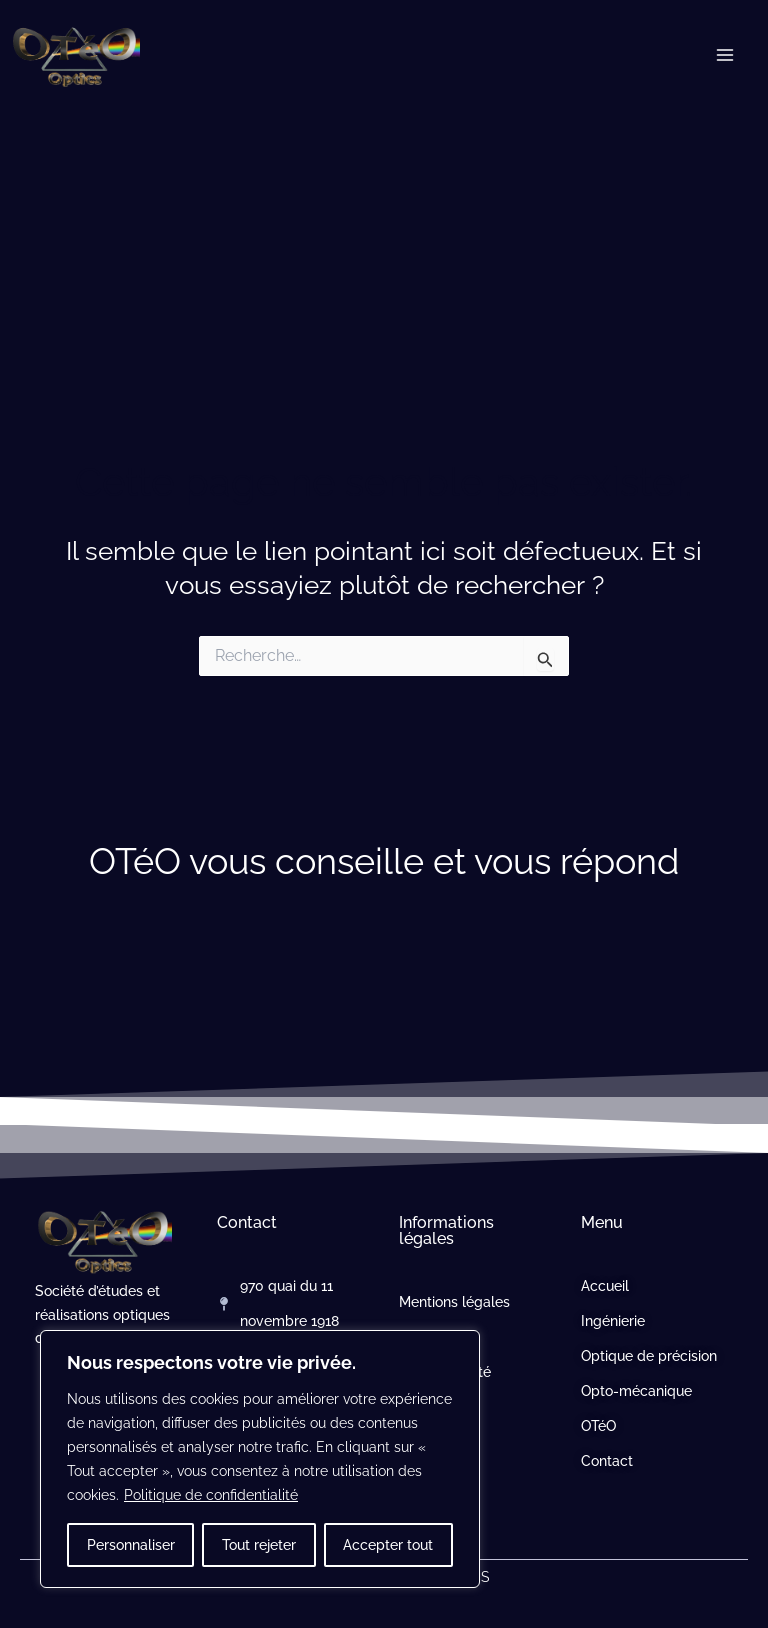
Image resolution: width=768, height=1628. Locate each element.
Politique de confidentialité (211, 1495)
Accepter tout (388, 1545)
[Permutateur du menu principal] (726, 55)
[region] (260, 1459)
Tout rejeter (259, 1545)
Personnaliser (131, 1545)
